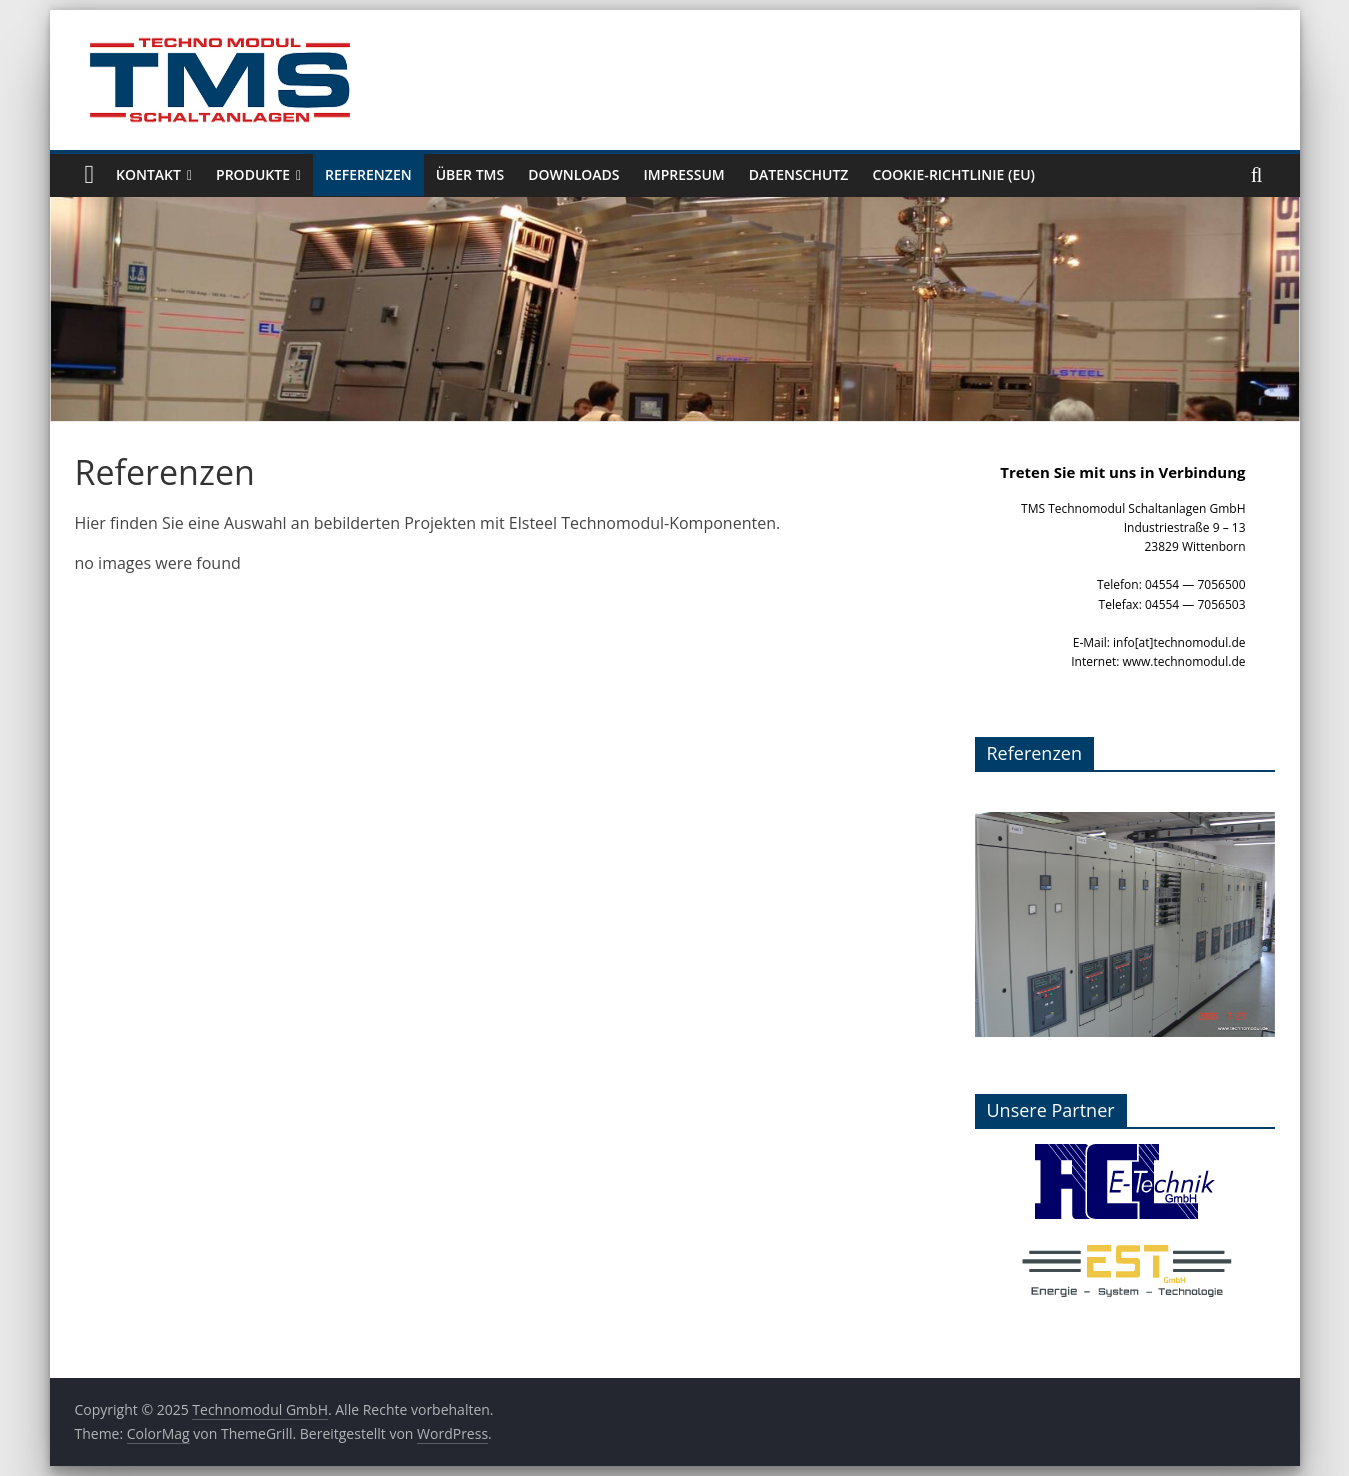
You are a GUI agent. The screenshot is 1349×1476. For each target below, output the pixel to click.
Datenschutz (799, 174)
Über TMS (470, 174)
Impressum (684, 174)
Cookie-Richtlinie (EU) (953, 174)
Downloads (573, 174)
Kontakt (148, 174)
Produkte (253, 174)
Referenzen (368, 174)
